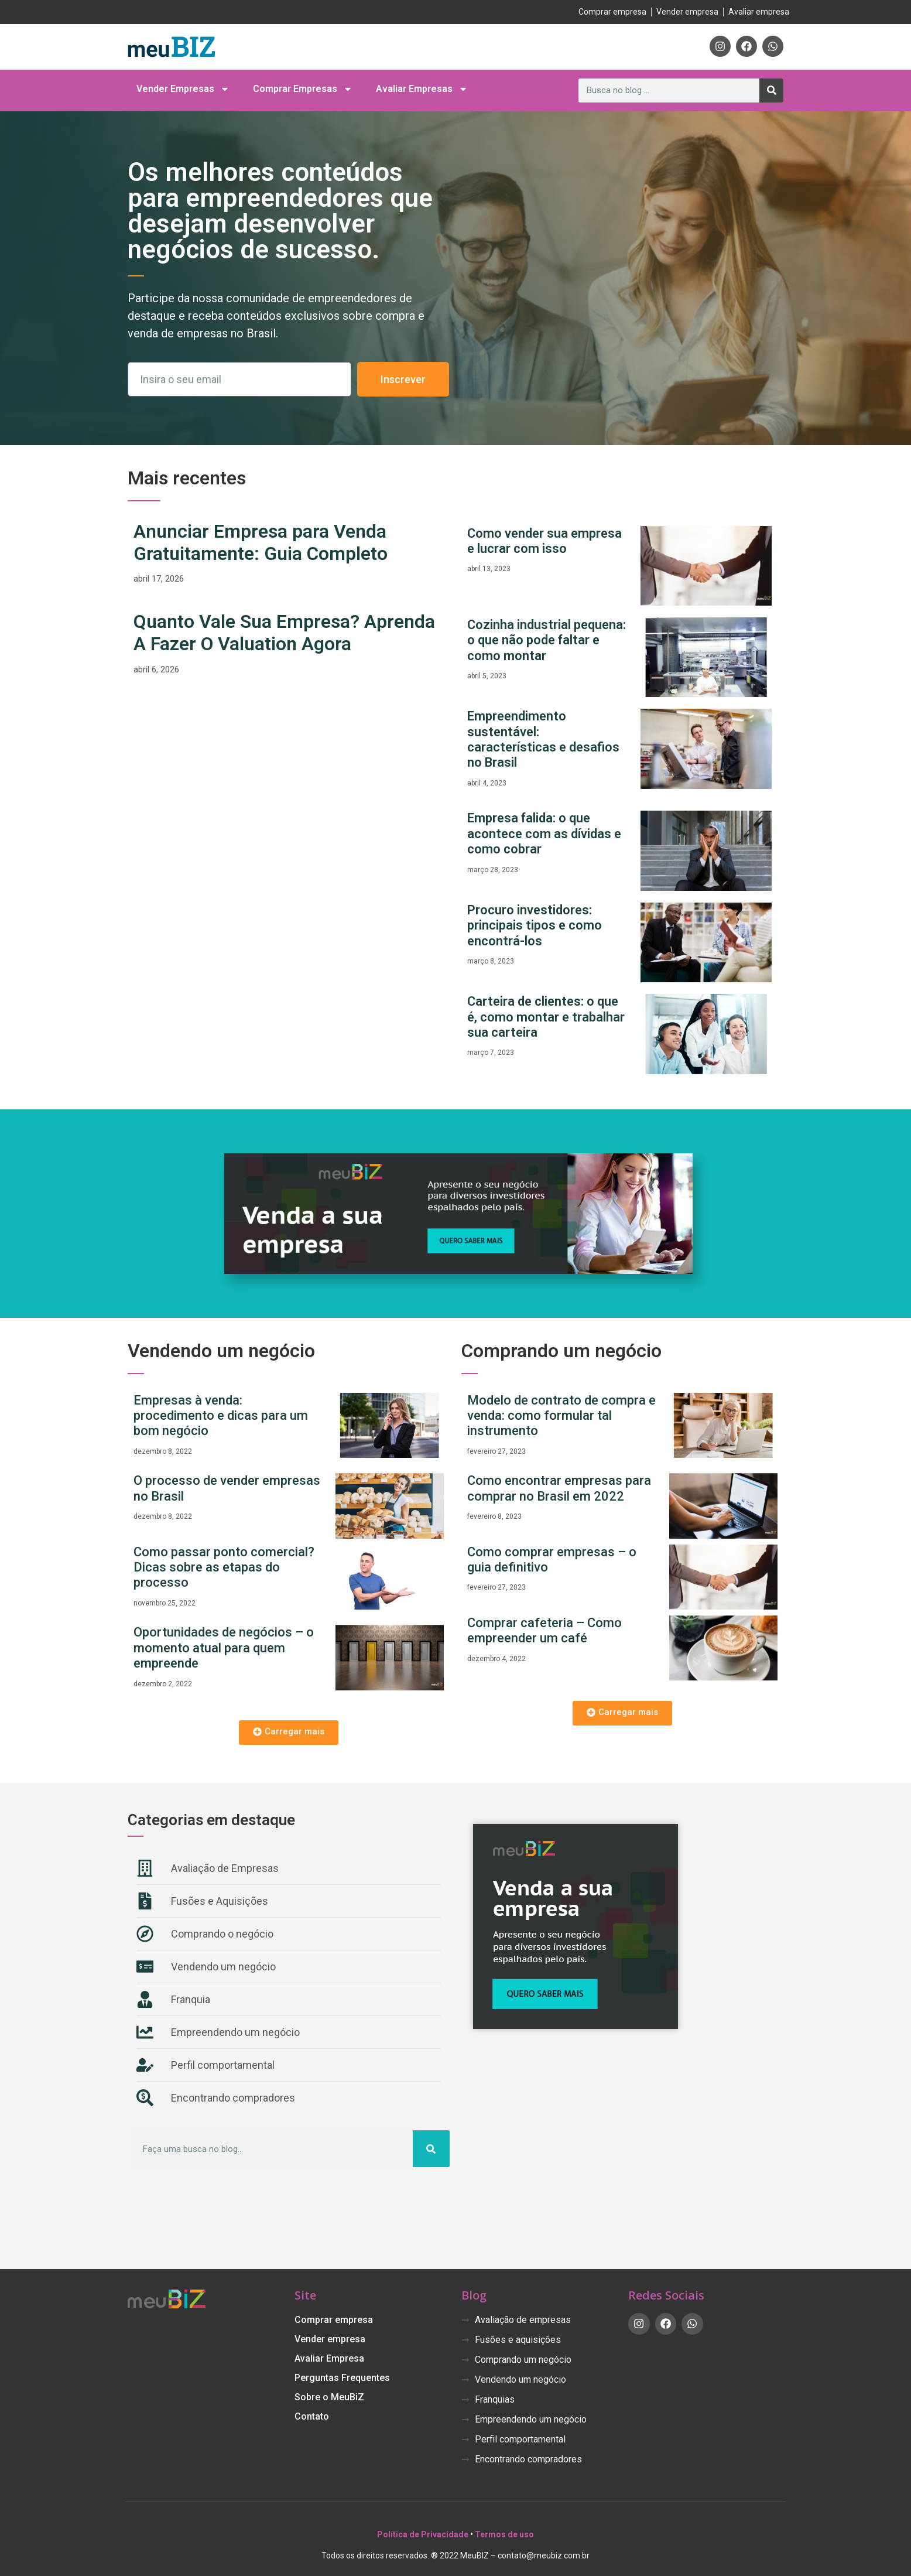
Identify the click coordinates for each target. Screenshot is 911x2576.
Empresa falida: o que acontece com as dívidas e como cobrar (544, 833)
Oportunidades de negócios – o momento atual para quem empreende (223, 1647)
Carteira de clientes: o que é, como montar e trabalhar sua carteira (546, 1017)
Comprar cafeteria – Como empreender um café (544, 1630)
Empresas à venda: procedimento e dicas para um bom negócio (220, 1416)
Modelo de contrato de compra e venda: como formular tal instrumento (561, 1416)
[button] (288, 1732)
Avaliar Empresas (422, 89)
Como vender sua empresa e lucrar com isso (544, 541)
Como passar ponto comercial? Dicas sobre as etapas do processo (223, 1567)
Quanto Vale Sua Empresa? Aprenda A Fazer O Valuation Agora (284, 632)
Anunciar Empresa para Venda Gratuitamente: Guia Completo (260, 542)
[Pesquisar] (771, 90)
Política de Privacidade (422, 2534)
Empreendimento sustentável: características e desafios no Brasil (543, 739)
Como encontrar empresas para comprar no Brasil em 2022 (559, 1488)
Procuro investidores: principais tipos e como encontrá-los (534, 925)
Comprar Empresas (302, 89)
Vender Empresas (183, 89)
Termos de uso (504, 2534)
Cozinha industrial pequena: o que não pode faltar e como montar (546, 640)
